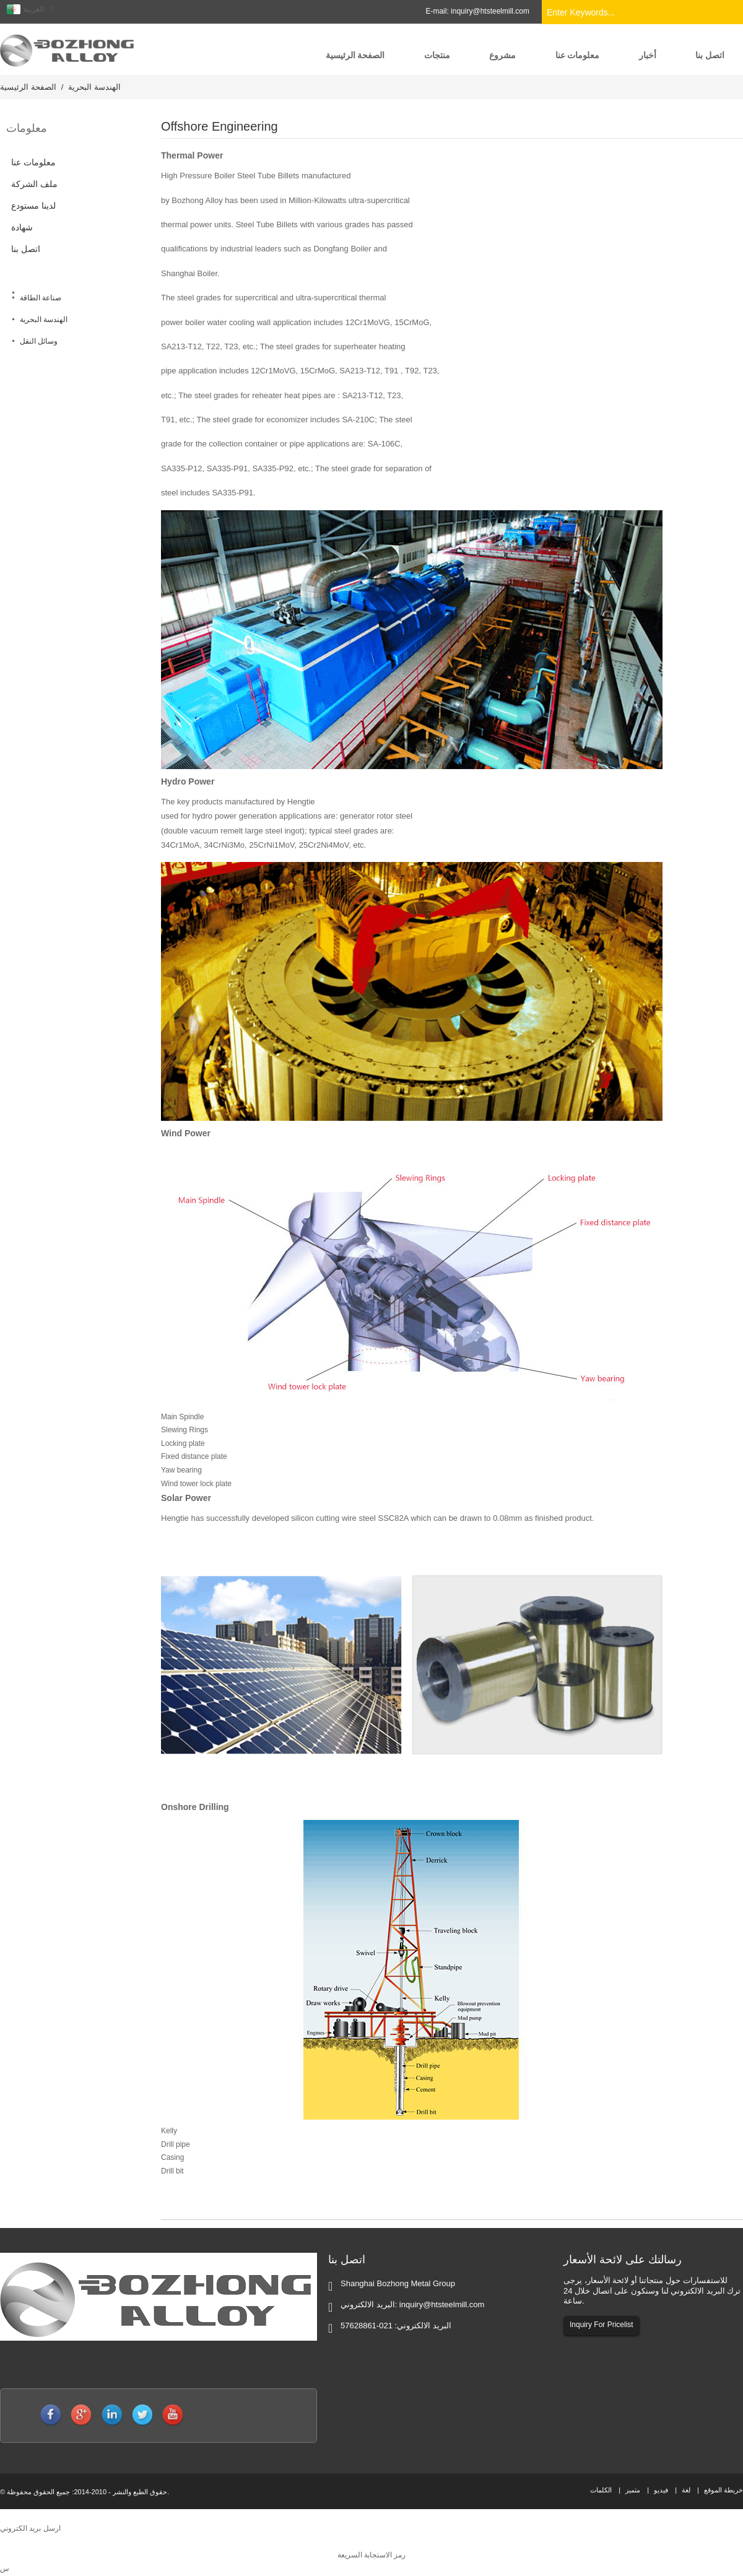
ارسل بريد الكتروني (30, 2528)
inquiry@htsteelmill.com (490, 11)
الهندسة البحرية (94, 87)
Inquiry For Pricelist (601, 2324)
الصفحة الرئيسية (28, 87)
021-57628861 (367, 2325)
